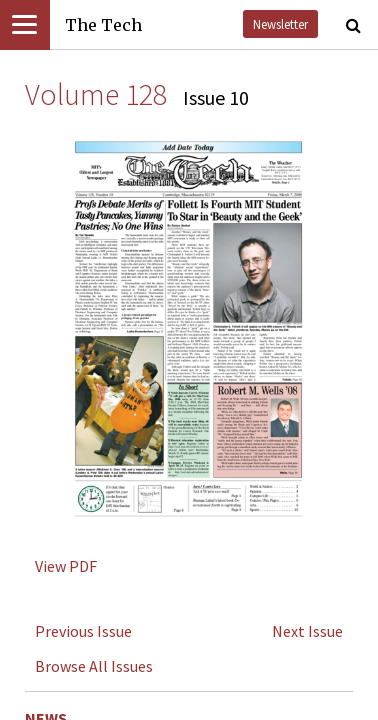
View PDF (66, 566)
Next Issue (307, 631)
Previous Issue (83, 631)
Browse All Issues (94, 666)
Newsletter (280, 24)
